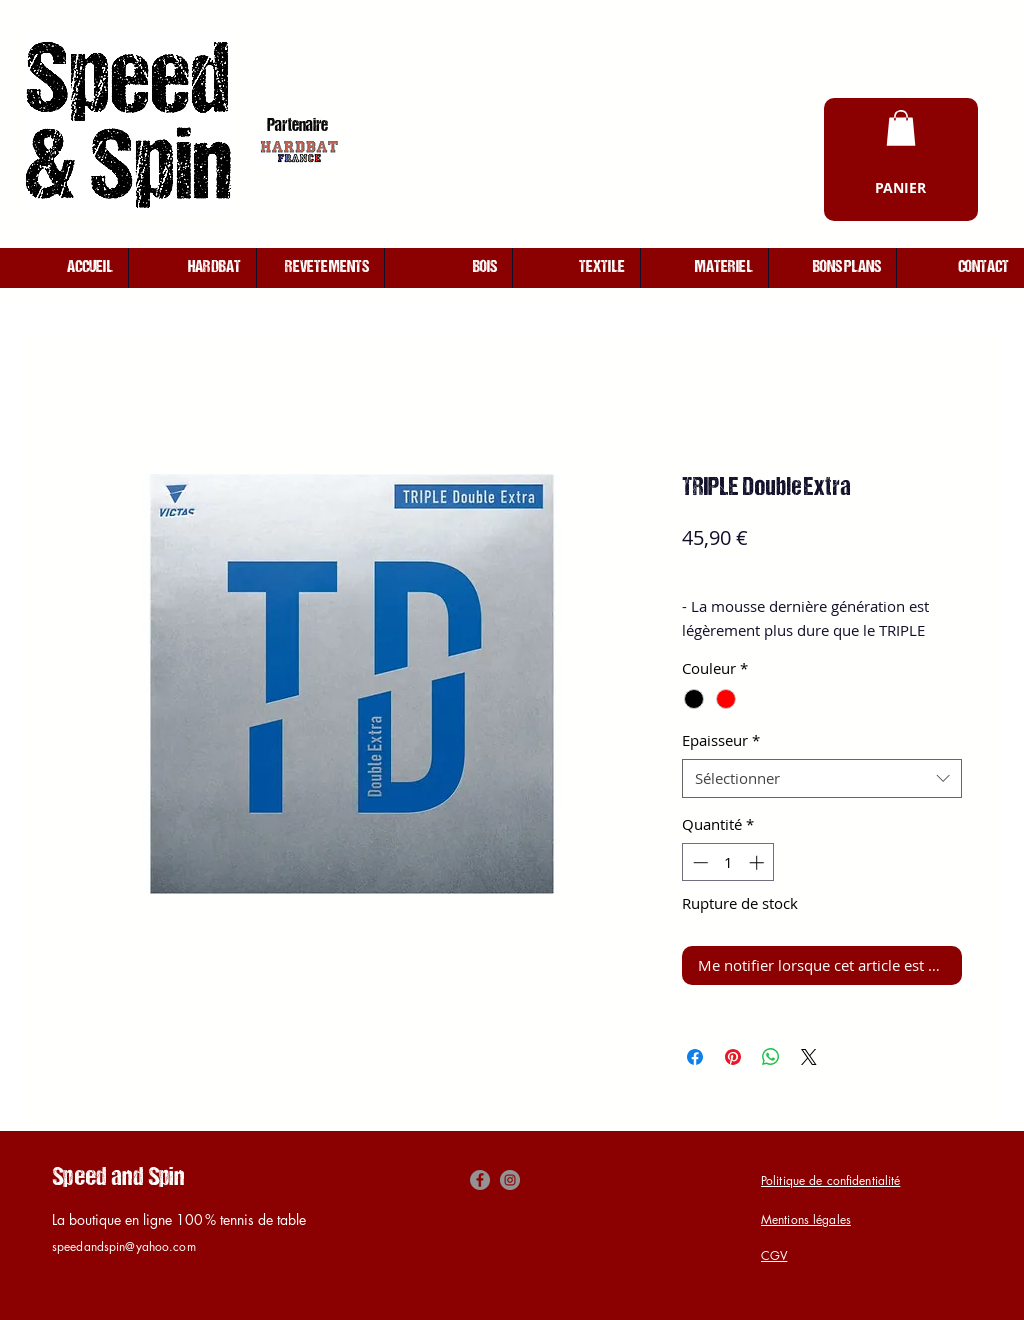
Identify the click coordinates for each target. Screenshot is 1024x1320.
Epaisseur (721, 740)
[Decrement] (698, 862)
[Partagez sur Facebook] (695, 1057)
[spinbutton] (728, 862)
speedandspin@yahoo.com (124, 1246)
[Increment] (758, 862)
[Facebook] (480, 1180)
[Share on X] (809, 1057)
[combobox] (822, 778)
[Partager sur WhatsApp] (771, 1057)
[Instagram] (510, 1180)
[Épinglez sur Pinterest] (733, 1057)
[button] (901, 128)
